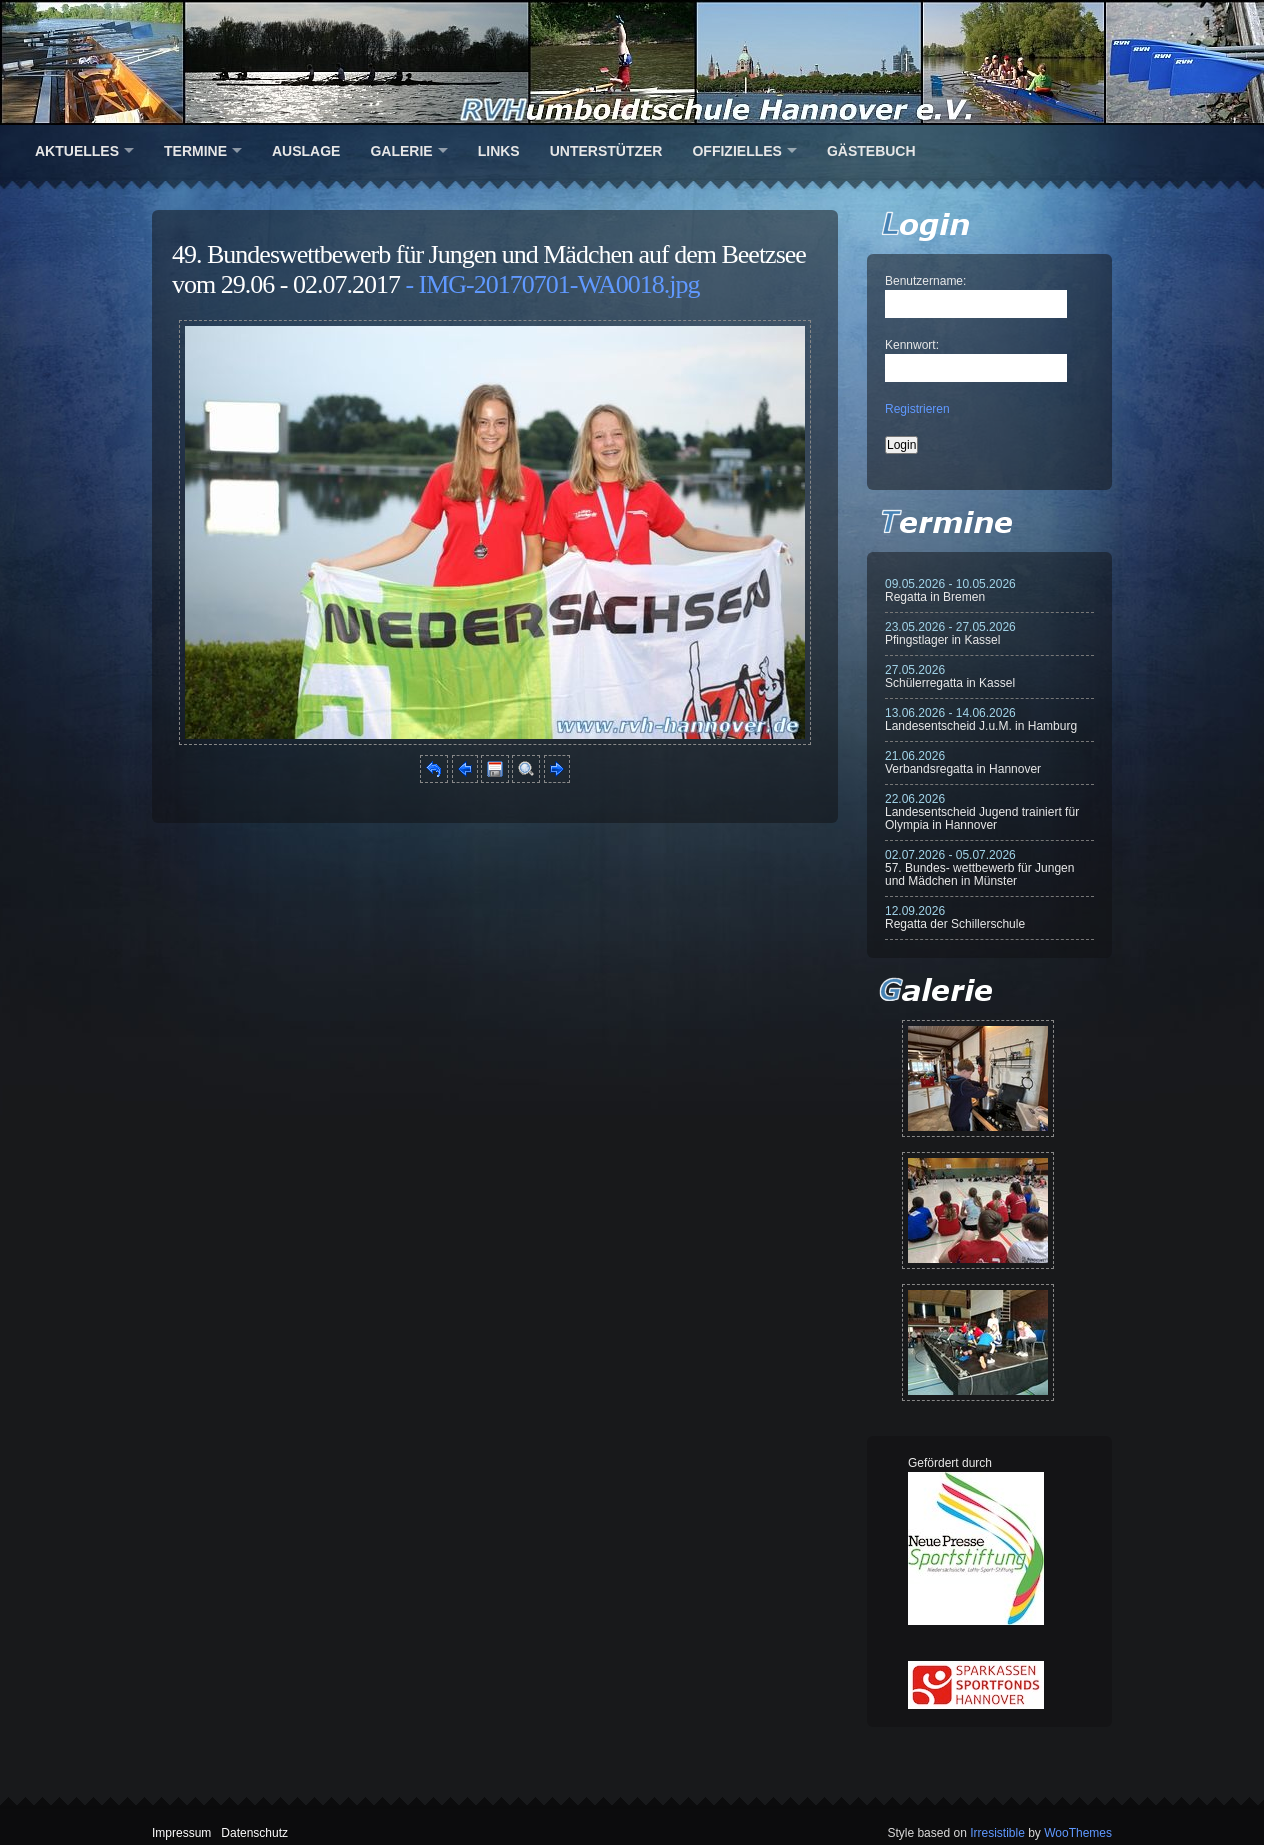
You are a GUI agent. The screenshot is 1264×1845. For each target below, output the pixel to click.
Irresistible (997, 1833)
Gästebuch (871, 151)
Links (499, 151)
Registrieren (917, 409)
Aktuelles (77, 151)
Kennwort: (912, 345)
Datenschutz (254, 1833)
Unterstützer (606, 151)
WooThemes (1078, 1833)
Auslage (306, 151)
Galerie (401, 151)
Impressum (181, 1833)
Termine (195, 151)
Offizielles (736, 151)
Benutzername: (925, 281)
